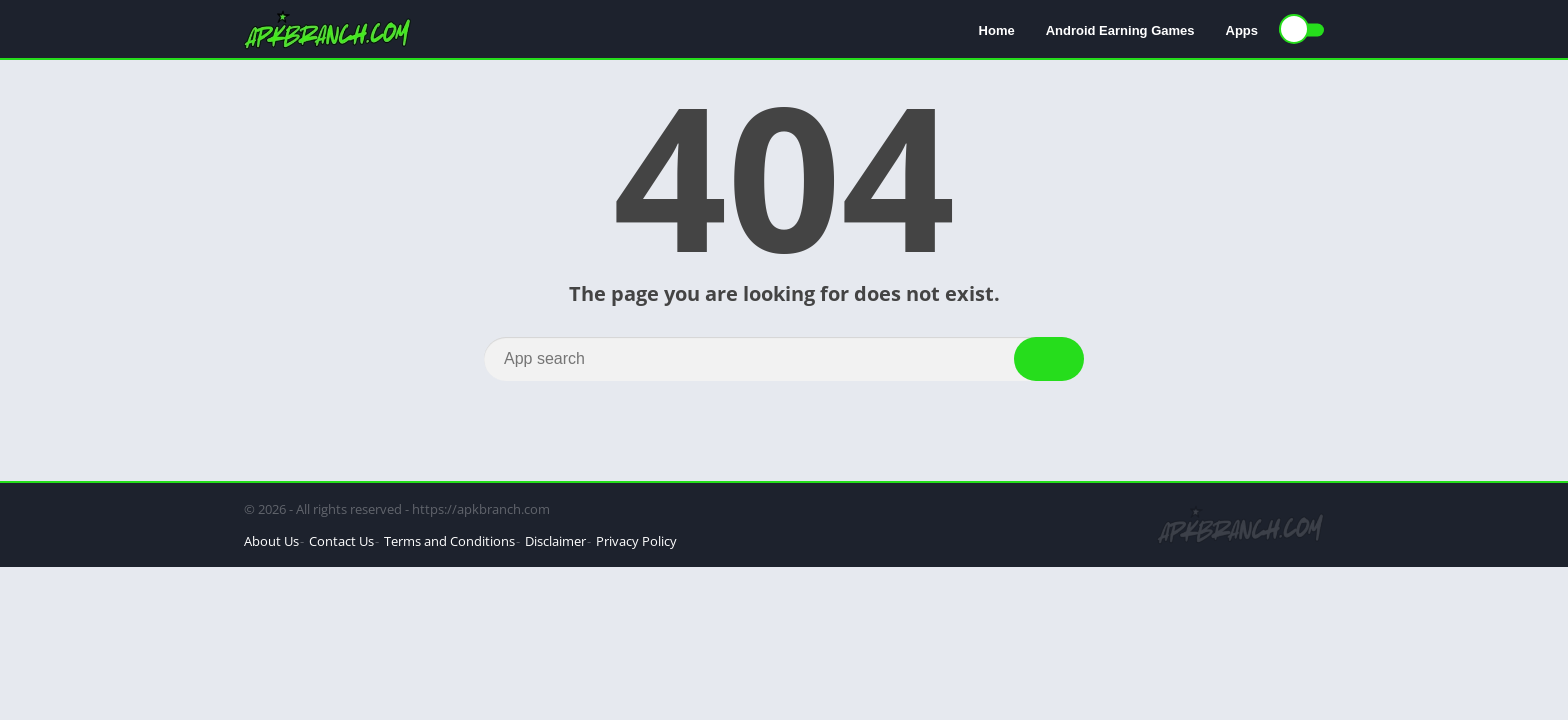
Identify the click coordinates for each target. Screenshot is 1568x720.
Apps (1242, 30)
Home (997, 30)
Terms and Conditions (449, 541)
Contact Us (341, 541)
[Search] (784, 359)
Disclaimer (555, 541)
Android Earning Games (1120, 30)
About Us (271, 541)
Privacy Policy (636, 541)
